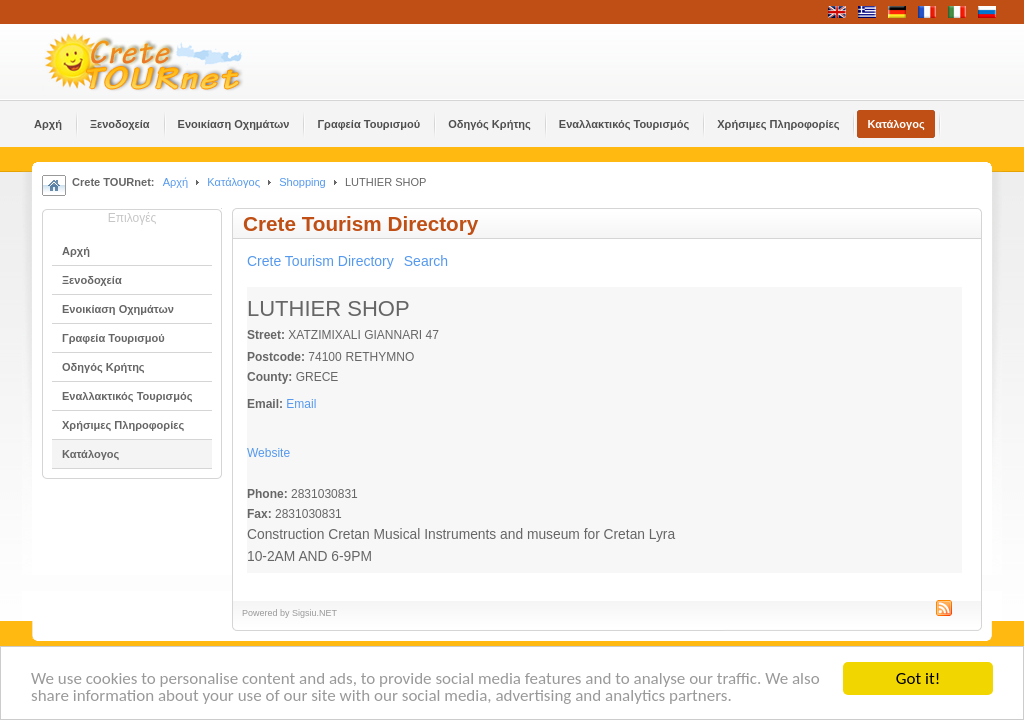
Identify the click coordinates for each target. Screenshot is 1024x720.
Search (426, 261)
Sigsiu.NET (314, 613)
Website (268, 453)
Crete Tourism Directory (320, 261)
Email (301, 404)
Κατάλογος (233, 182)
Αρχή (176, 182)
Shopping (302, 182)
